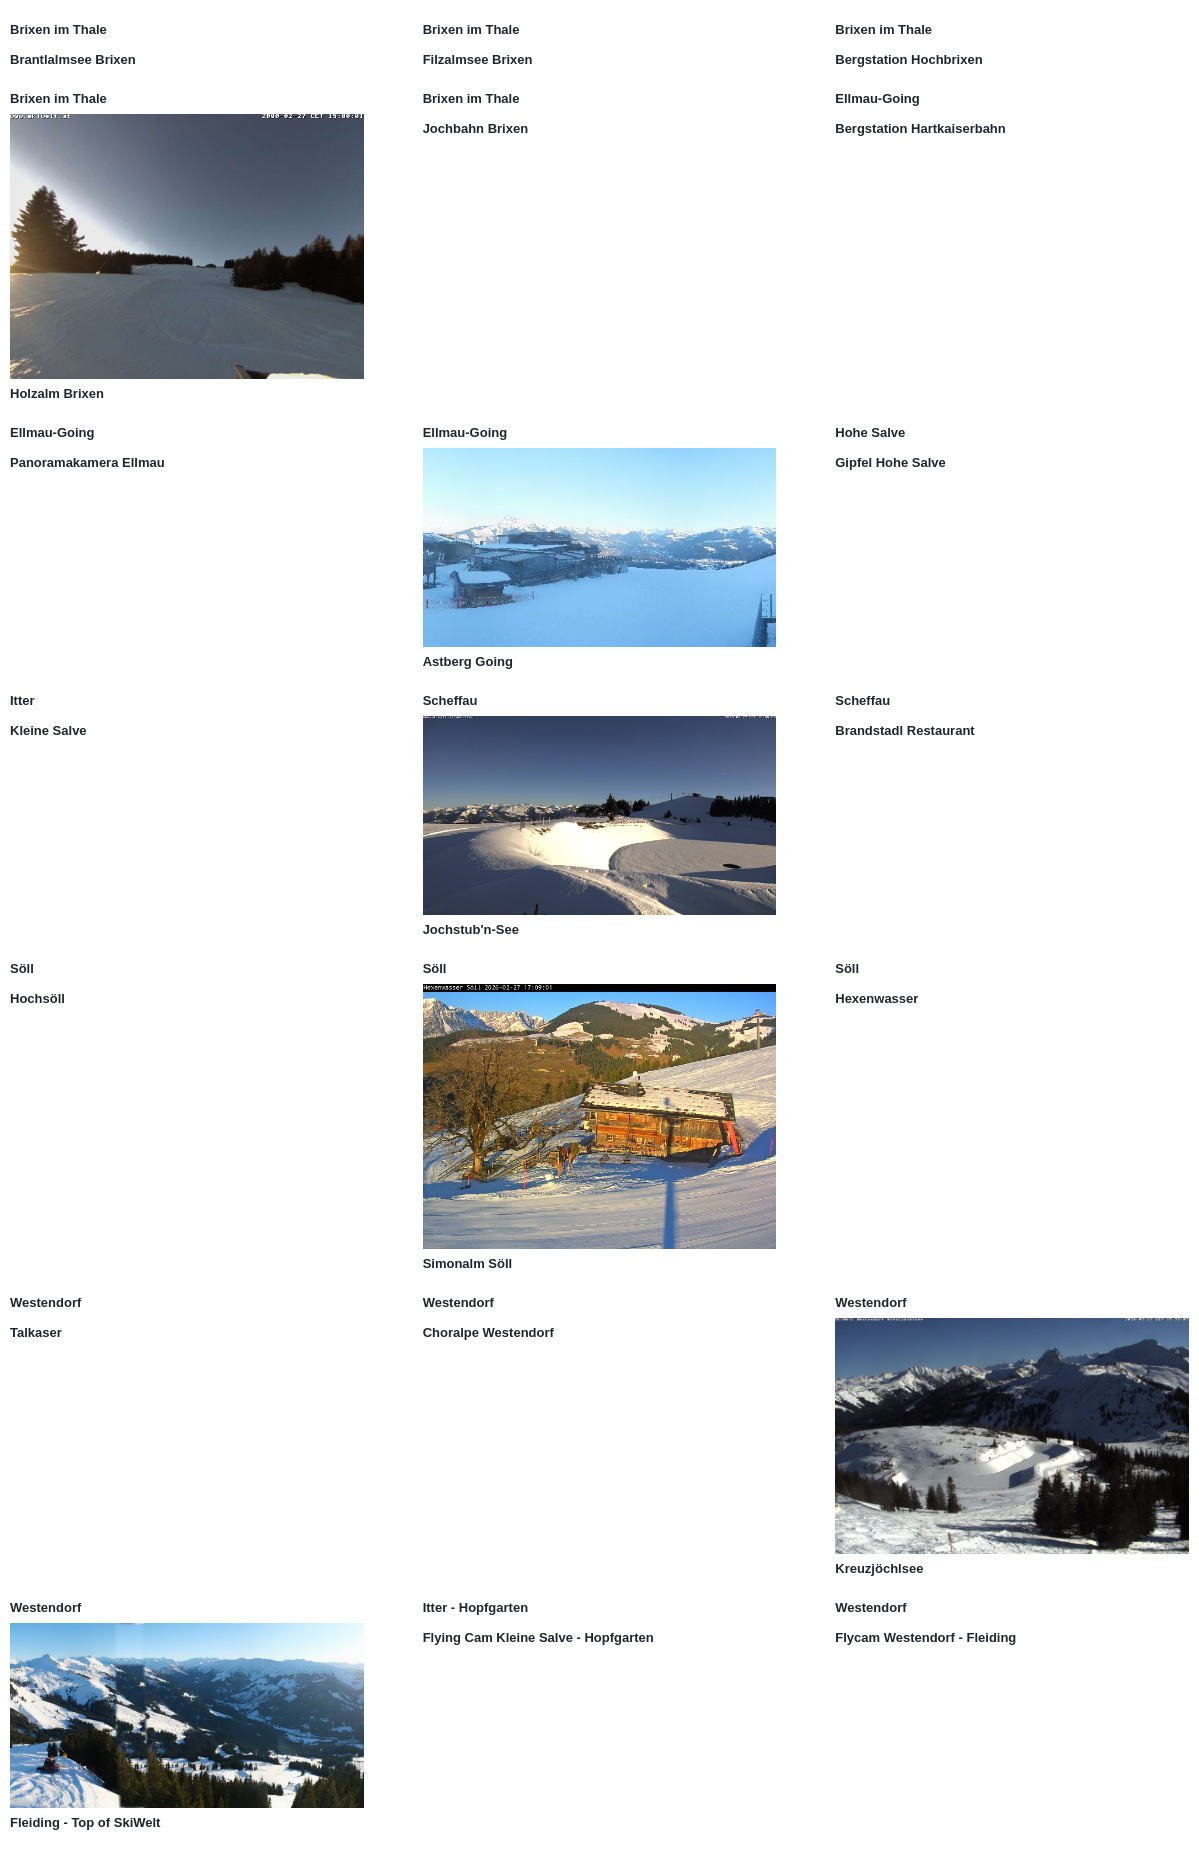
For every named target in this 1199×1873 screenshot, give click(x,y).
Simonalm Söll (468, 1263)
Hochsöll (37, 998)
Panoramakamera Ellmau (87, 462)
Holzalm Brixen (57, 393)
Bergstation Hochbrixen (908, 59)
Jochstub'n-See (471, 929)
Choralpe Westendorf (488, 1332)
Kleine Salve (48, 730)
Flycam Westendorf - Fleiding (925, 1637)
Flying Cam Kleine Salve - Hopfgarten (538, 1637)
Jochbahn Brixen (475, 128)
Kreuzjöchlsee (879, 1568)
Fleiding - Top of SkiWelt (85, 1822)
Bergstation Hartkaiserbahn (920, 128)
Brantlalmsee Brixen (73, 59)
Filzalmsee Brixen (478, 59)
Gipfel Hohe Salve (890, 462)
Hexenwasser (876, 998)
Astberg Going (468, 661)
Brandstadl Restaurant (904, 730)
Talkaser (36, 1332)
